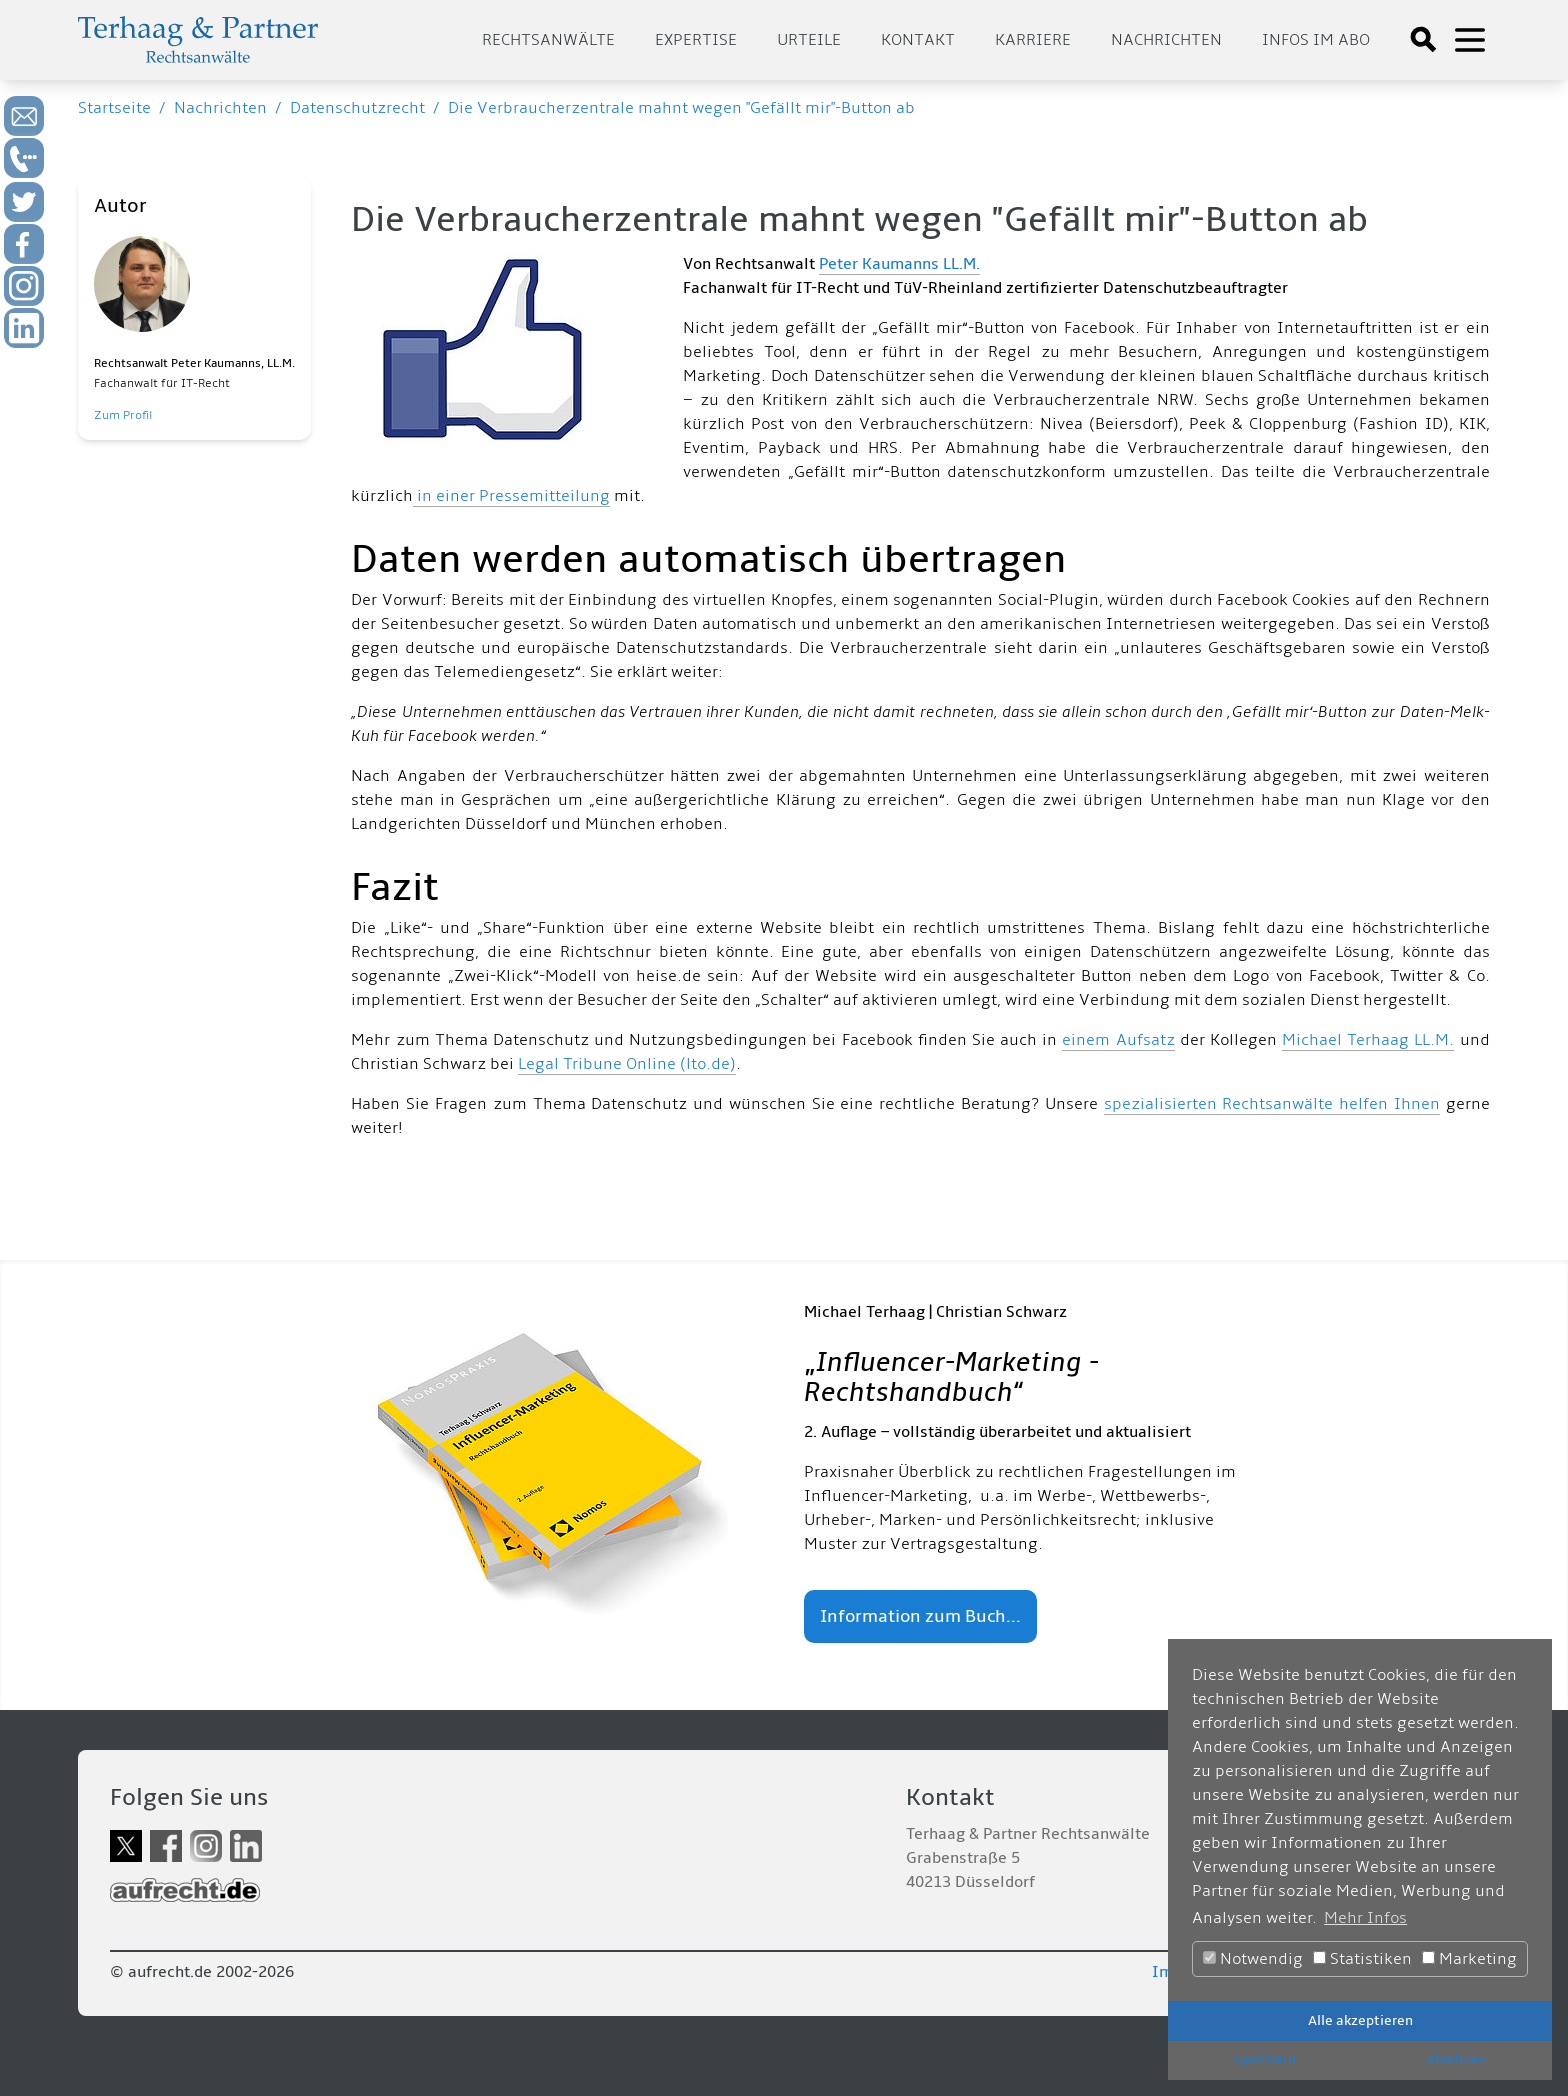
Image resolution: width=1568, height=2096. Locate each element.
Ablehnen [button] (1456, 2059)
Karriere (1033, 40)
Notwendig (1253, 1959)
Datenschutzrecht (357, 108)
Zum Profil (123, 415)
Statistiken (1362, 1959)
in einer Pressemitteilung (511, 496)
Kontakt (918, 40)
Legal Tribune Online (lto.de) (627, 1064)
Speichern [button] (1264, 2059)
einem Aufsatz (1118, 1040)
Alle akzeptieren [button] (1360, 2020)
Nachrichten (1166, 40)
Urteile (809, 40)
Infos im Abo (1316, 40)
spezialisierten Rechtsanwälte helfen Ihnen (1272, 1104)
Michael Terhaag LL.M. (1368, 1040)
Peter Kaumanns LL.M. (899, 264)
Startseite (114, 108)
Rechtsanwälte (548, 40)
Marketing (1469, 1959)
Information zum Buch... (920, 1616)
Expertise (696, 40)
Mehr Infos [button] (1365, 1918)
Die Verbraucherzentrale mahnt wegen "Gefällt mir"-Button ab (681, 108)
